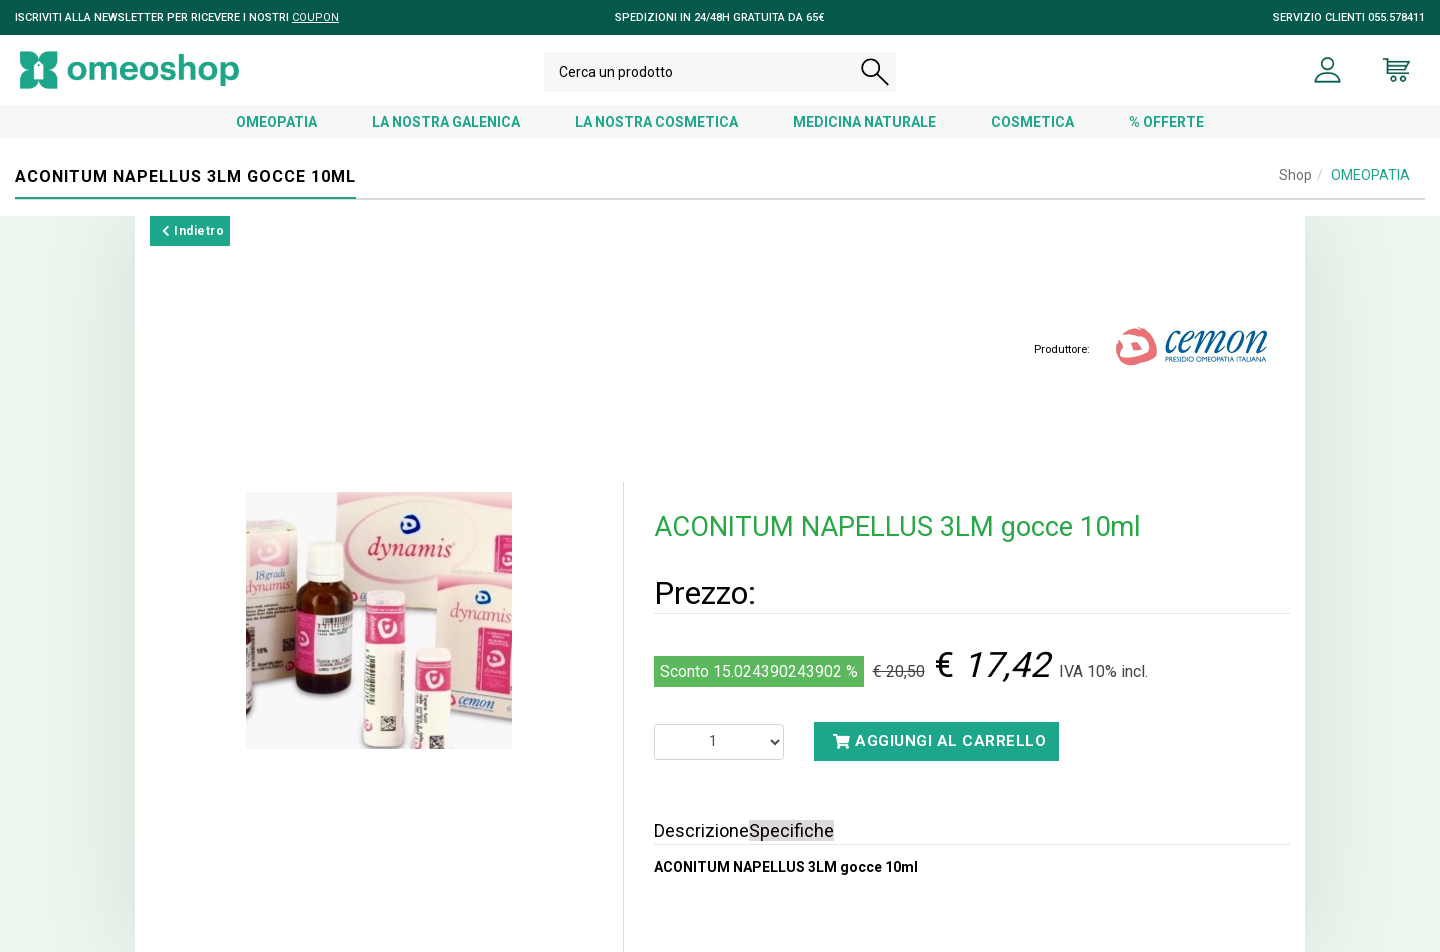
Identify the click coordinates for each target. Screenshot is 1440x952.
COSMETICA (1032, 122)
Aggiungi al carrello (939, 741)
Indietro (193, 231)
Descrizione (701, 830)
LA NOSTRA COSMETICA (656, 122)
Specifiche (791, 830)
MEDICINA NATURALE (864, 122)
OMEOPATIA (276, 122)
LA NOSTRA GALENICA (446, 122)
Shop (1295, 175)
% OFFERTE (1166, 122)
